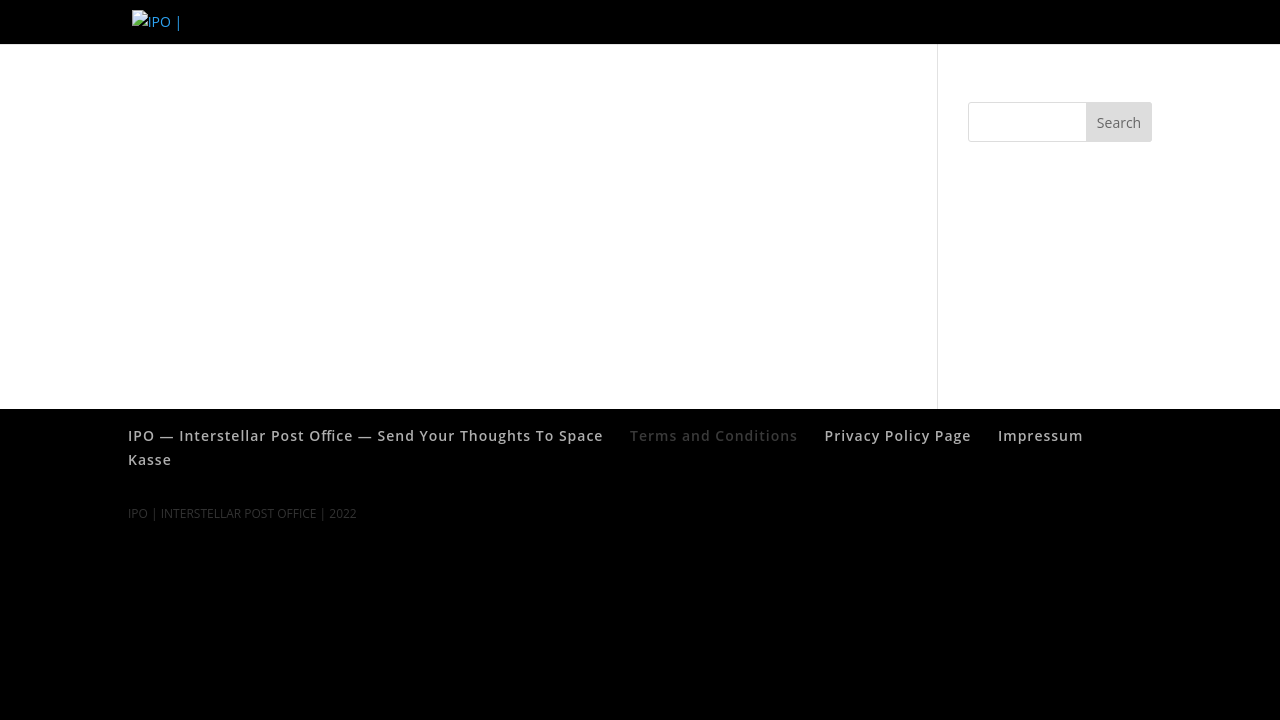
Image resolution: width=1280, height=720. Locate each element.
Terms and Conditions (705, 22)
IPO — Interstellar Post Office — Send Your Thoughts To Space (973, 22)
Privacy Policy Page (471, 22)
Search (1119, 122)
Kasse (150, 459)
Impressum (583, 22)
